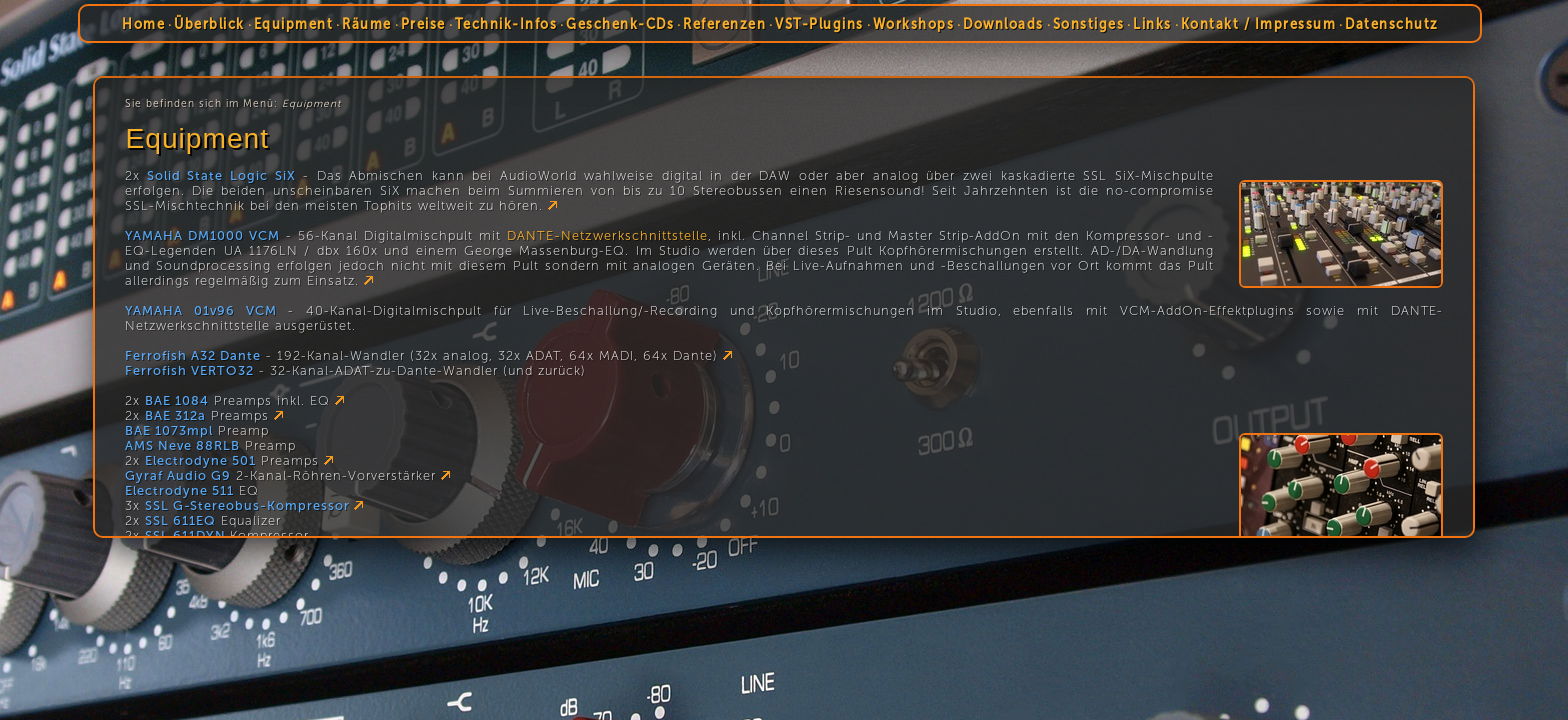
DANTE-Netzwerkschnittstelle (607, 235)
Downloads (1003, 24)
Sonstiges (1089, 24)
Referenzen (724, 24)
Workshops (914, 24)
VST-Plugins (819, 24)
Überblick (209, 24)
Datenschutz (1392, 24)
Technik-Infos (506, 24)
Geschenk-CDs (620, 24)
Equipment (294, 24)
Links (1152, 24)
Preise (423, 24)
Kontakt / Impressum (1259, 24)
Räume (367, 24)
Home (143, 24)
